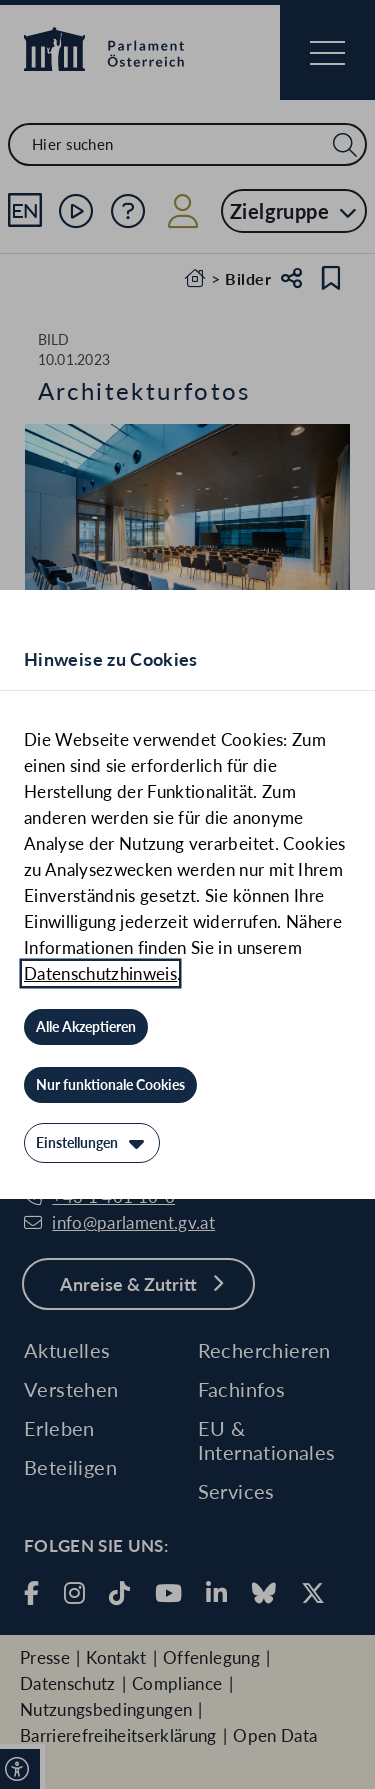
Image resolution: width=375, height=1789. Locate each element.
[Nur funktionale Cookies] (110, 1085)
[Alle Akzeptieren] (86, 1027)
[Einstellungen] (92, 1143)
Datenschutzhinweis (100, 973)
